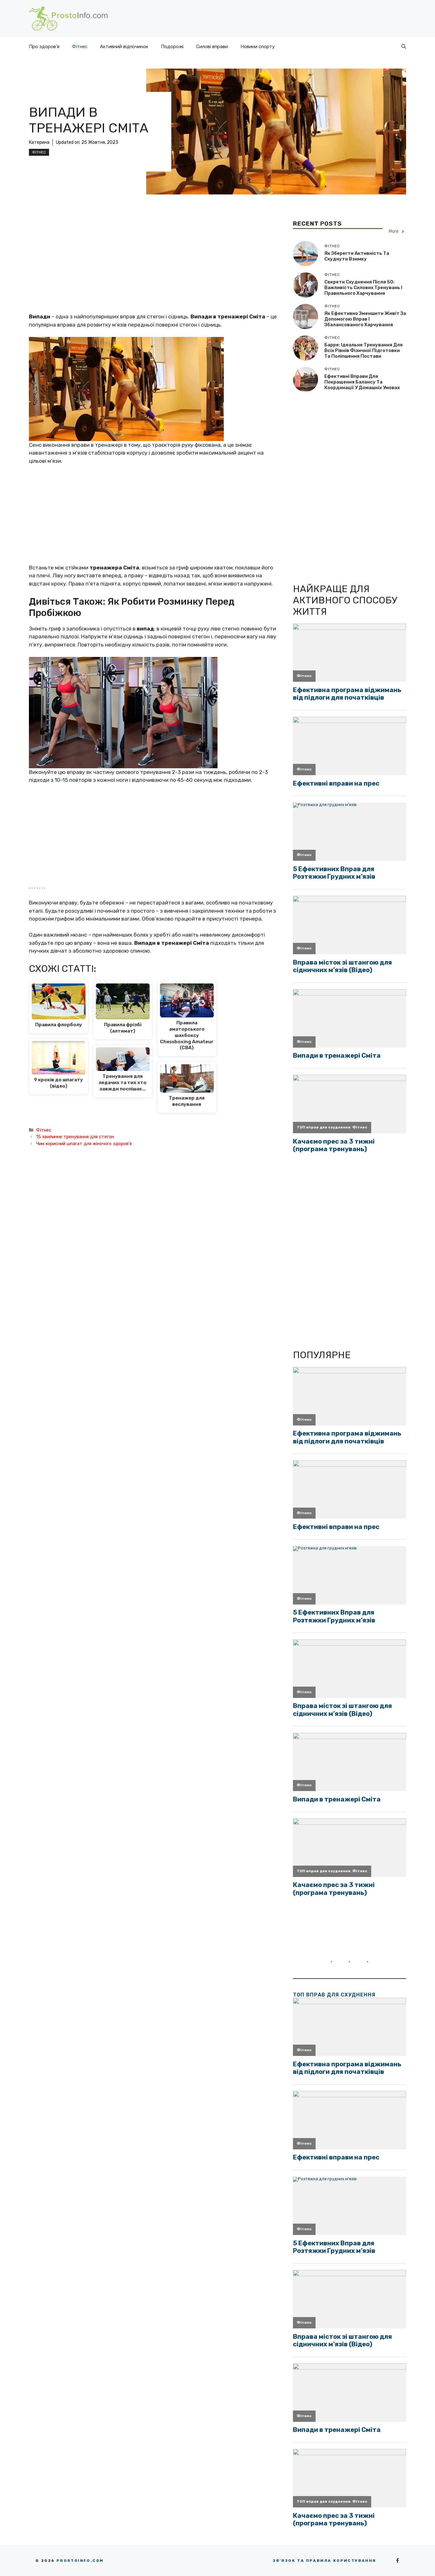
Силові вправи (212, 46)
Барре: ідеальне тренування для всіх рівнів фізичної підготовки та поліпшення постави (363, 350)
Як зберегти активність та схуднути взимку (356, 256)
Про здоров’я (44, 46)
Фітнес (79, 46)
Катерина (39, 142)
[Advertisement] (154, 266)
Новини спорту (257, 46)
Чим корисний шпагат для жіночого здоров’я (84, 1143)
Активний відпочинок (124, 46)
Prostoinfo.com (80, 2560)
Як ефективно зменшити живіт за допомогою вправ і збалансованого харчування (365, 319)
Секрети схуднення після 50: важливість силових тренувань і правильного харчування (363, 287)
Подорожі (172, 46)
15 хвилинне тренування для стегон (75, 1137)
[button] (403, 46)
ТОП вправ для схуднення (334, 1995)
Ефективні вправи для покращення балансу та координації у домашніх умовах (362, 381)
